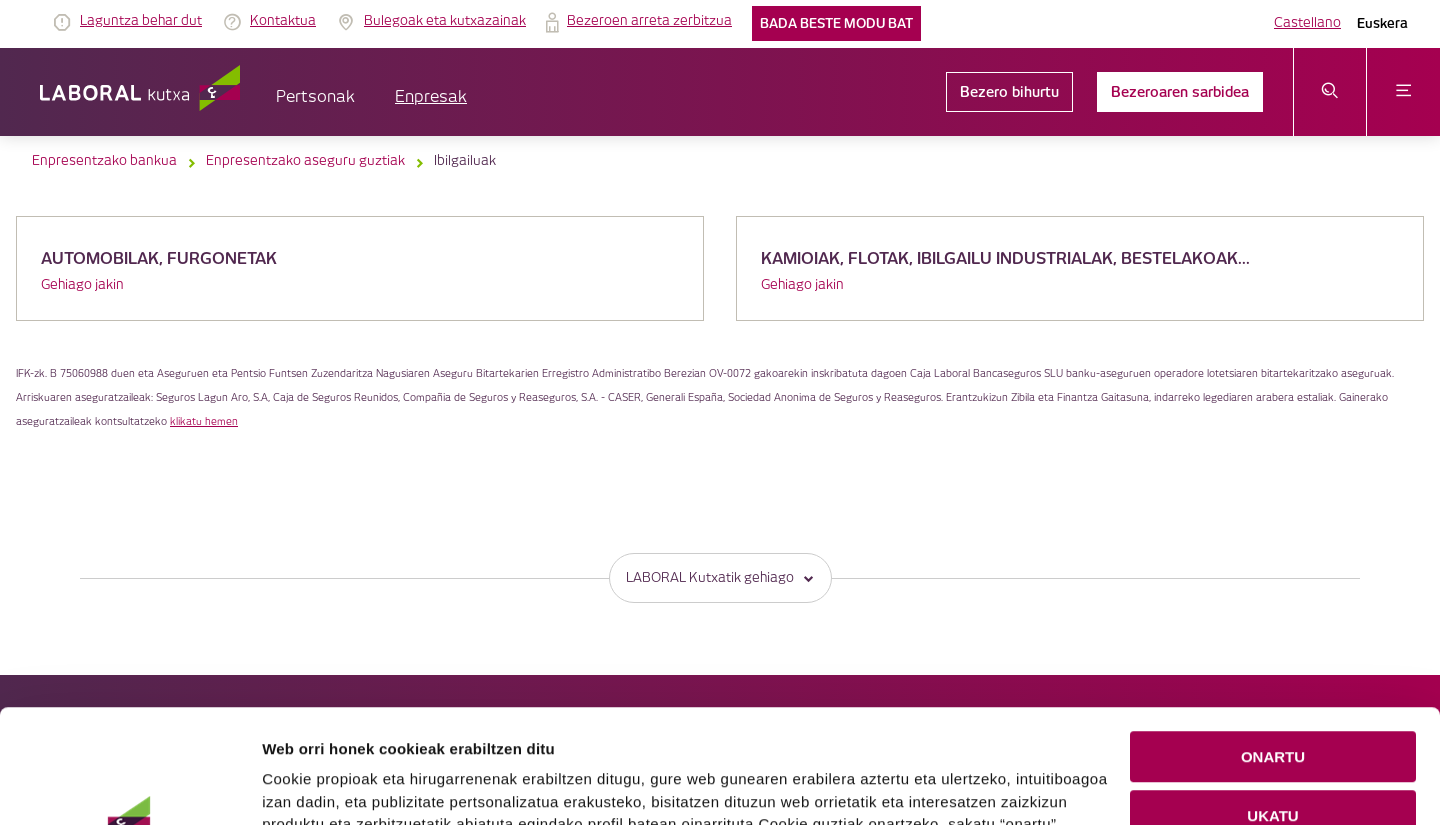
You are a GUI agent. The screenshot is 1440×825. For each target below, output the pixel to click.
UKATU (1272, 709)
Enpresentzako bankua (104, 161)
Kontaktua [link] (283, 21)
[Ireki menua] (1403, 92)
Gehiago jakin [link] (82, 285)
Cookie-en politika (685, 762)
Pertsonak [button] (315, 97)
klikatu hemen (204, 422)
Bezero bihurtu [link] (1009, 92)
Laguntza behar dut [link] (141, 21)
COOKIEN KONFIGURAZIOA (1273, 767)
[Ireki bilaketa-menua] (1330, 92)
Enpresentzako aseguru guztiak (305, 161)
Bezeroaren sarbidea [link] (1180, 92)
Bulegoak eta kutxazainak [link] (445, 21)
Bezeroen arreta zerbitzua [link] (649, 21)
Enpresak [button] (431, 97)
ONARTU (1273, 650)
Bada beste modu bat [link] (836, 23)
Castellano (1307, 23)
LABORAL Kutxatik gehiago (720, 577)
